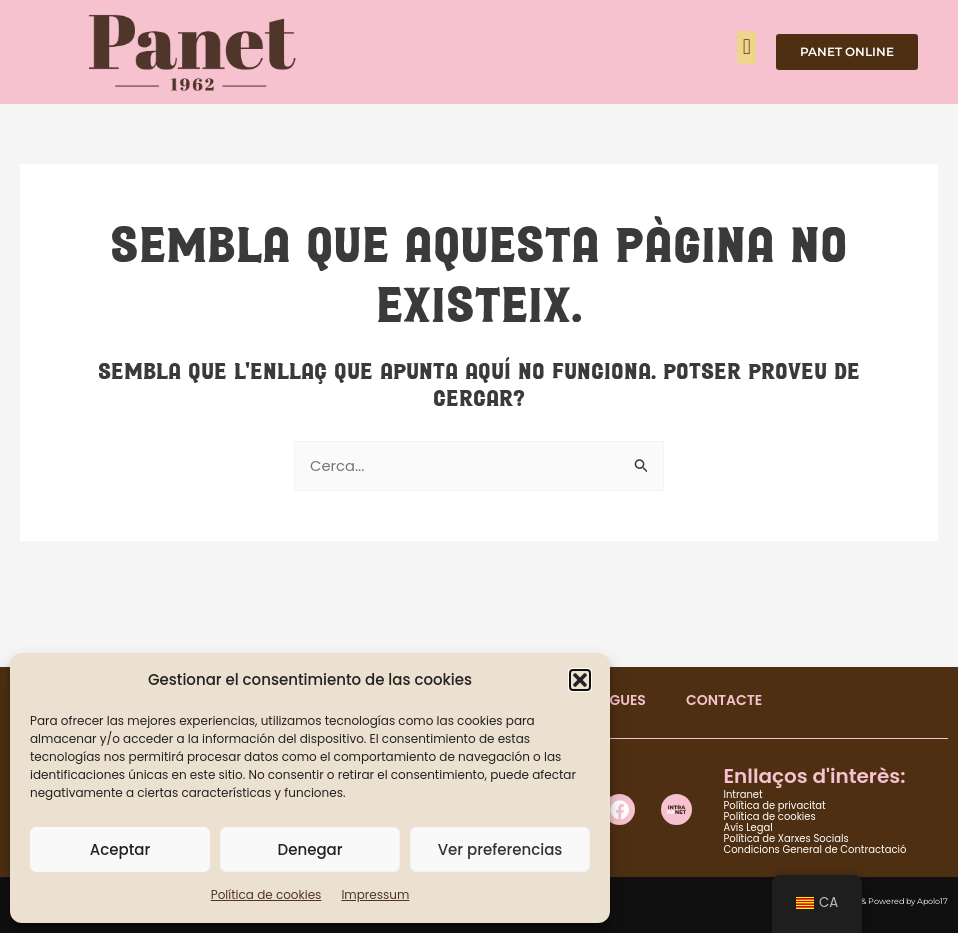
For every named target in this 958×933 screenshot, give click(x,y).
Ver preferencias (500, 849)
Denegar (310, 849)
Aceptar (120, 849)
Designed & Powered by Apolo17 (884, 901)
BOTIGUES (611, 700)
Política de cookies (266, 894)
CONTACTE (724, 700)
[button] (580, 680)
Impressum (375, 894)
